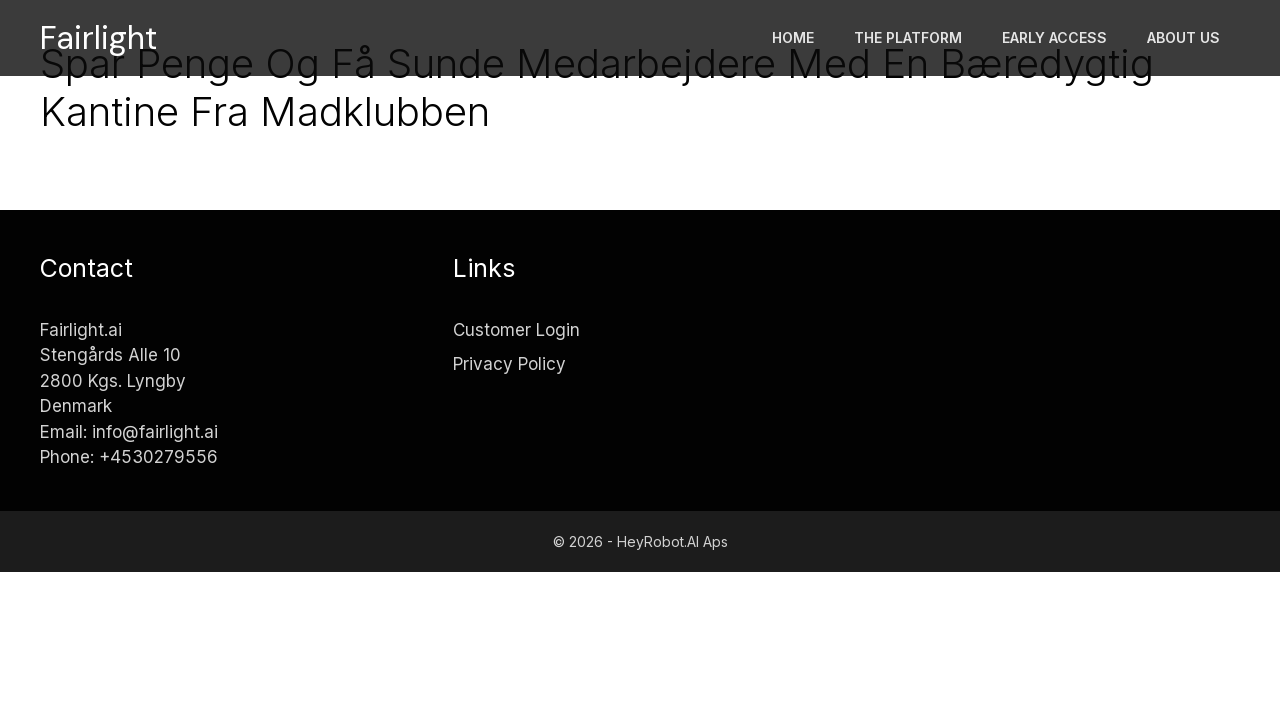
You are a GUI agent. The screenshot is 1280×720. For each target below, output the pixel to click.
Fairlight (98, 38)
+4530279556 (158, 457)
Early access (1054, 37)
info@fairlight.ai (155, 432)
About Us (1183, 37)
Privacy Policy (509, 364)
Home (793, 37)
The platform (908, 37)
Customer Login (516, 330)
